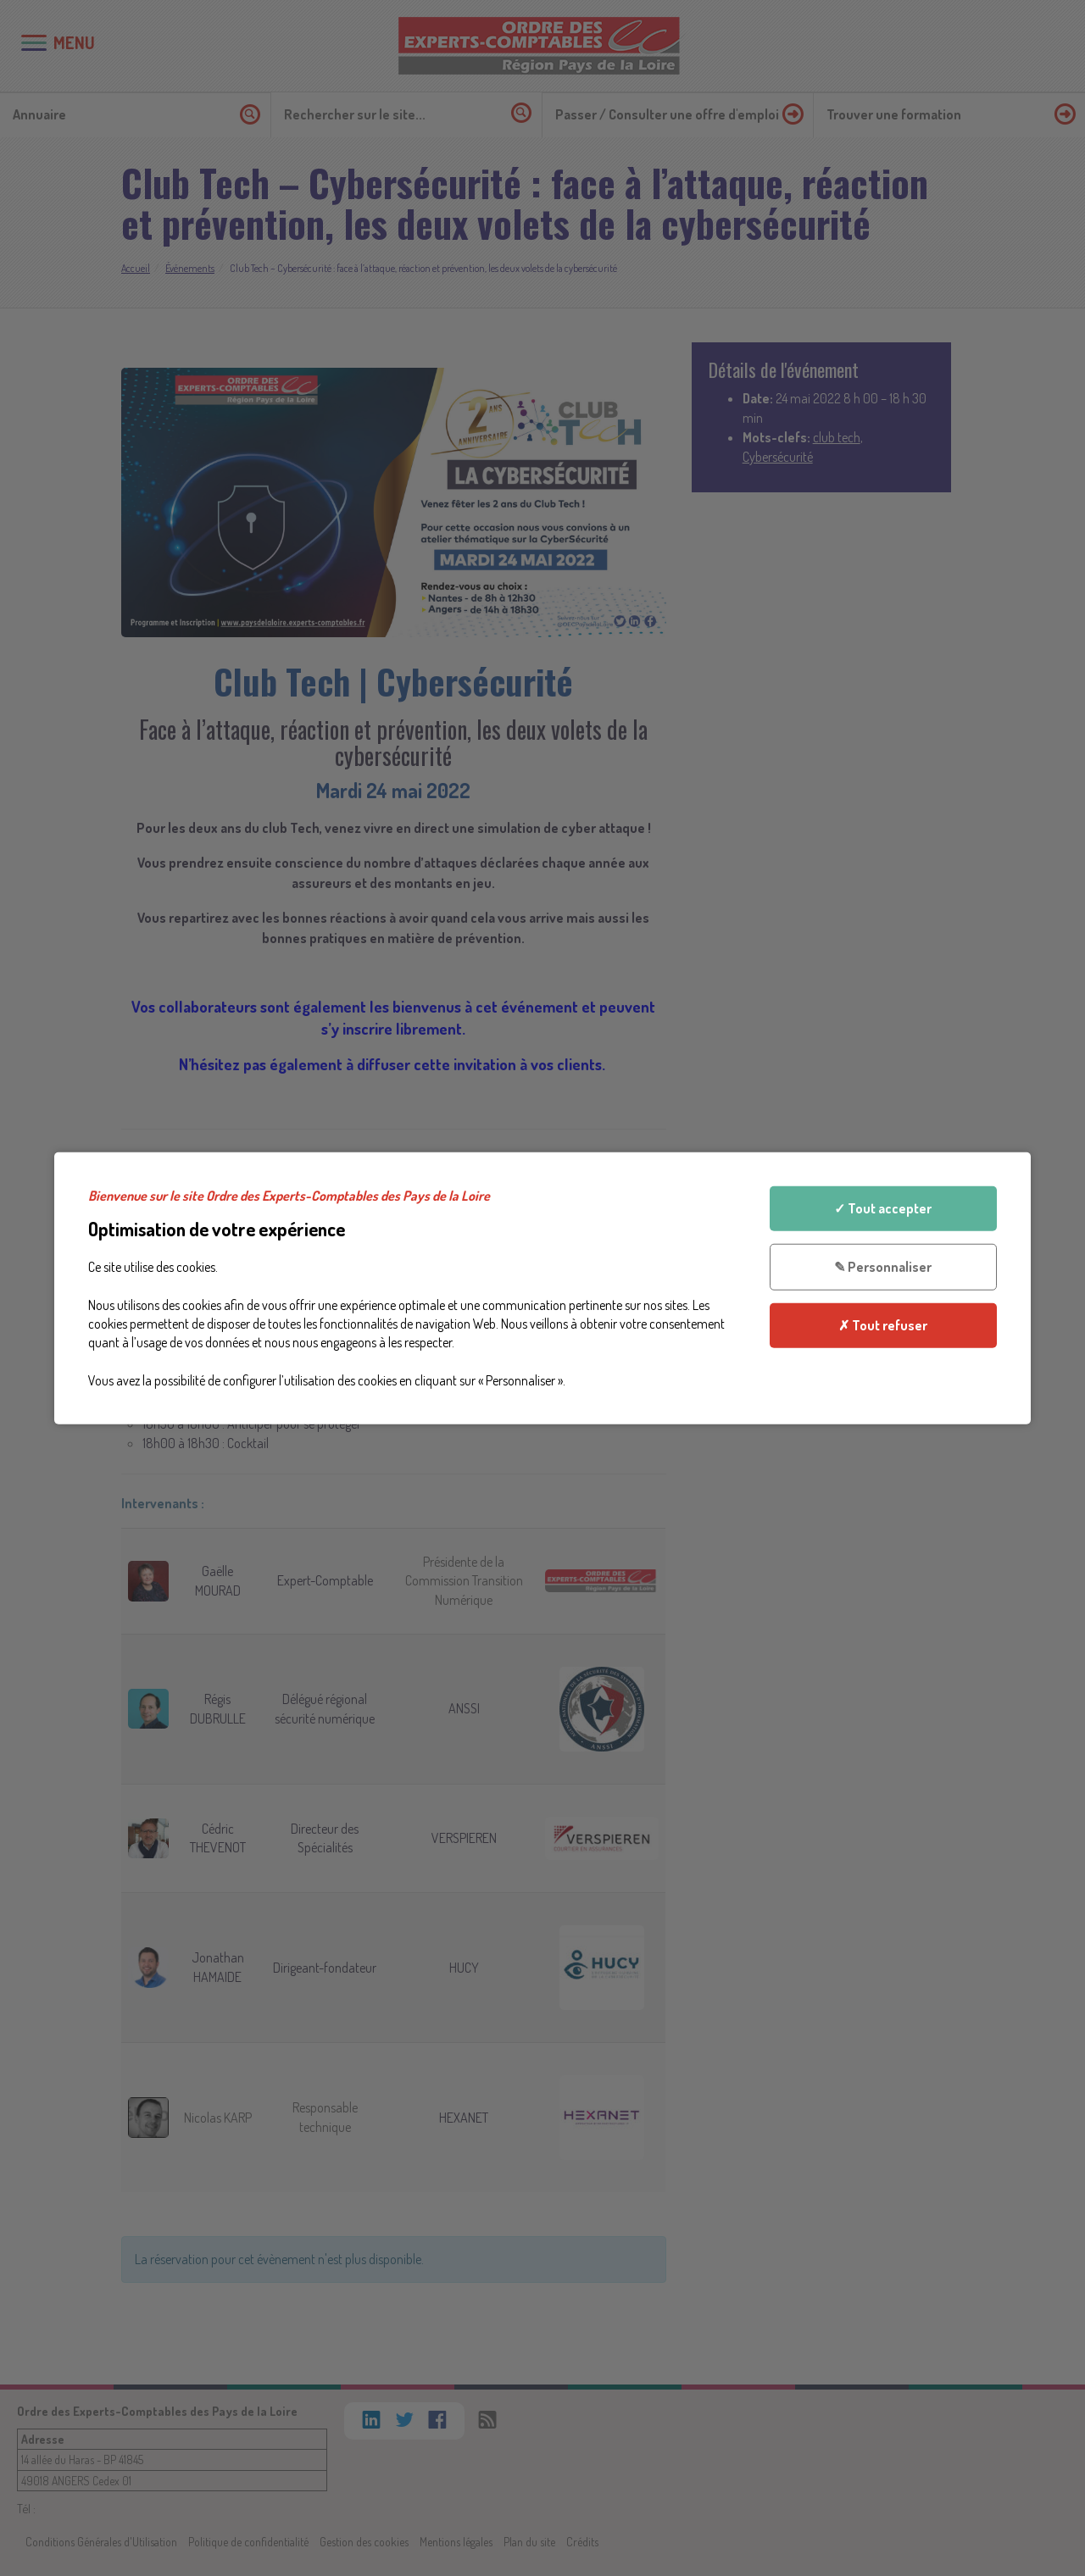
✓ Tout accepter (883, 1208)
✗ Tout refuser (882, 1324)
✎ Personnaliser (883, 1266)
